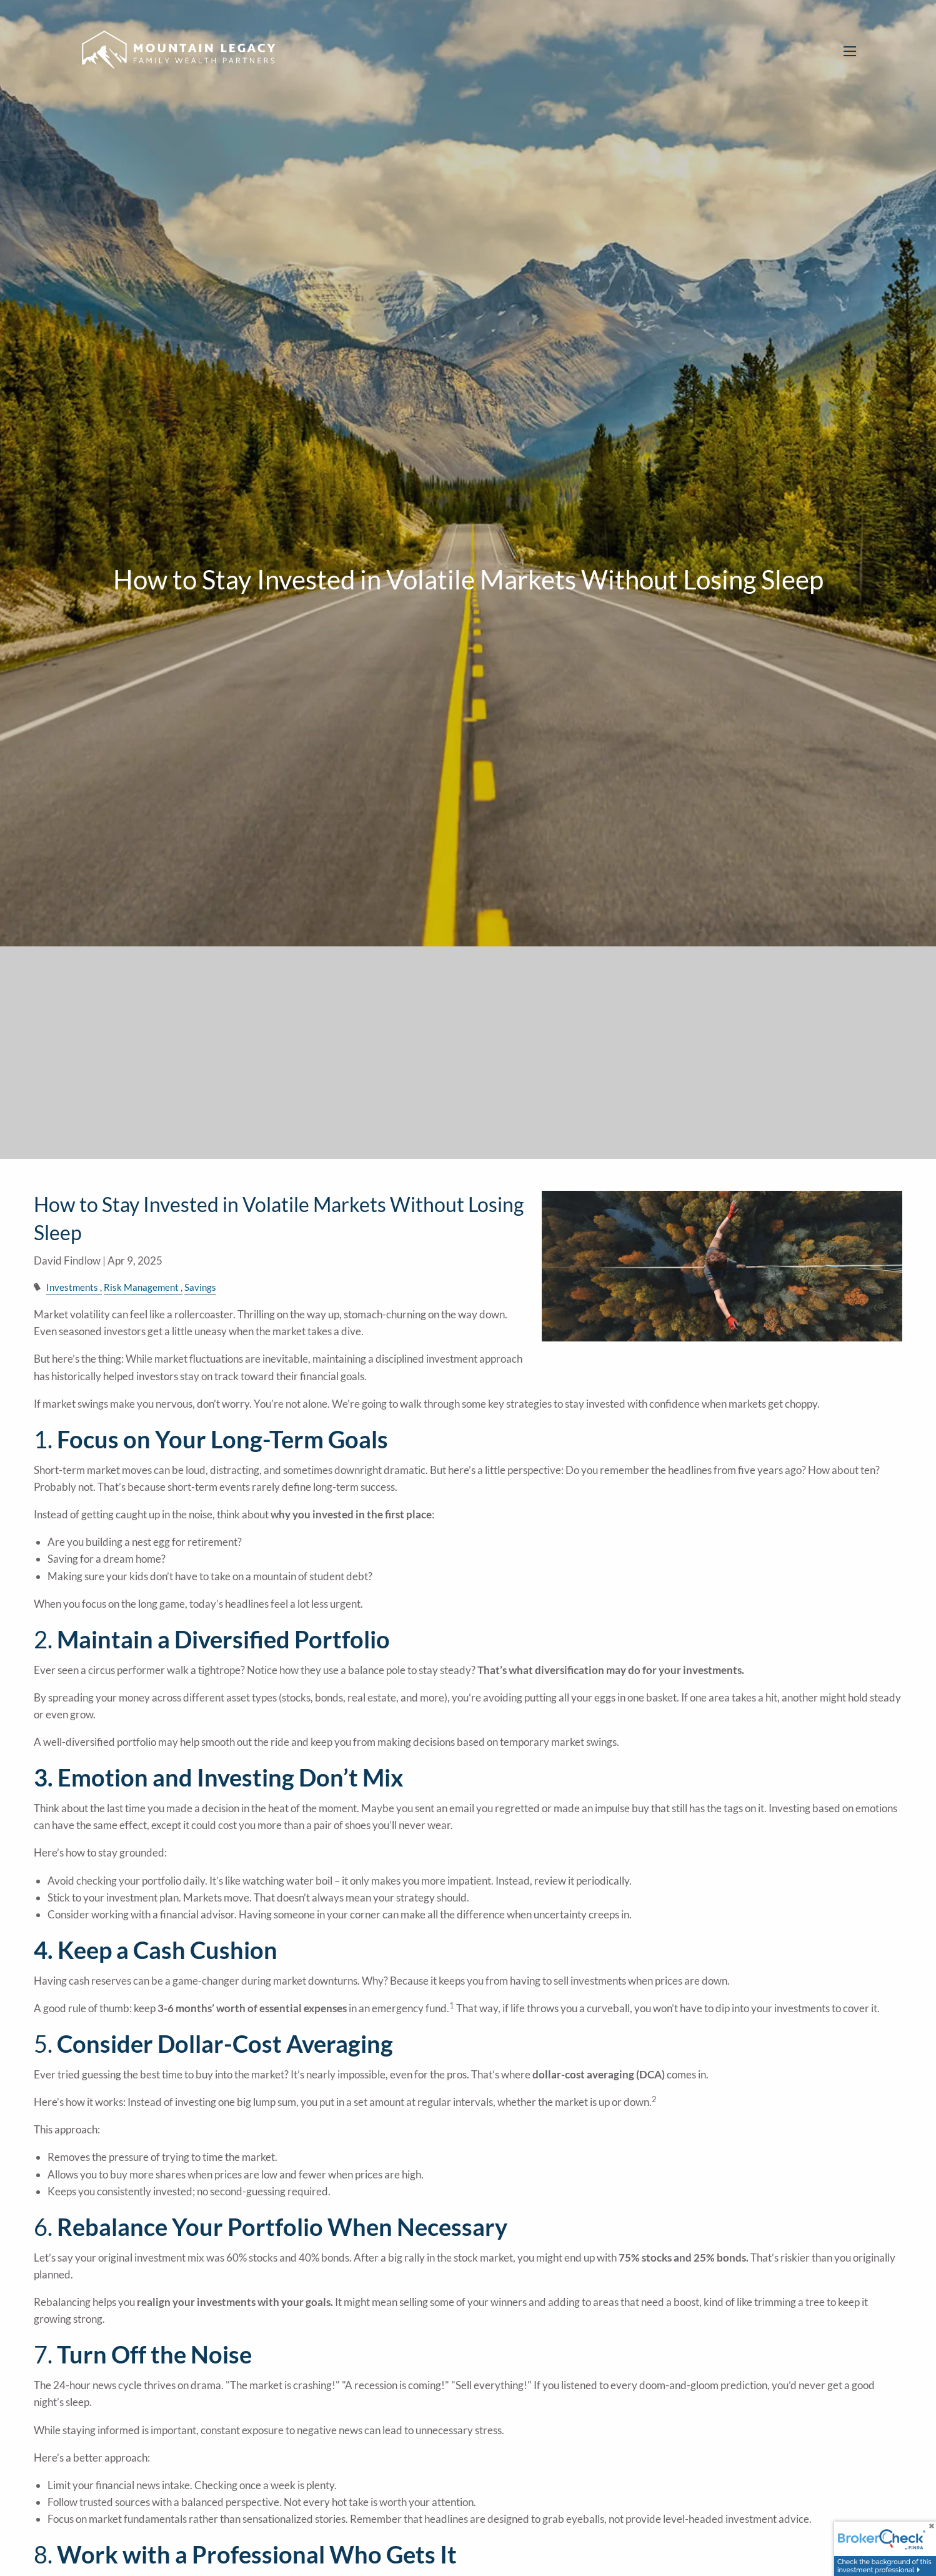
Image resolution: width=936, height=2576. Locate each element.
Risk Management (141, 1287)
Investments (72, 1287)
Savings (200, 1287)
